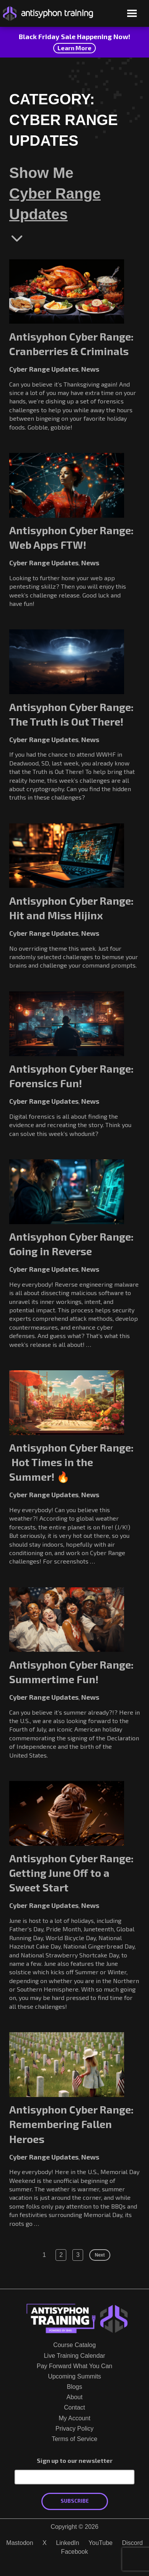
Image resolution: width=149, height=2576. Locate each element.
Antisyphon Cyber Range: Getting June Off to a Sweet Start (71, 1872)
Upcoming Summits (74, 2376)
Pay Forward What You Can (74, 2366)
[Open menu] (132, 14)
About (75, 2397)
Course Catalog (74, 2345)
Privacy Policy (75, 2428)
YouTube (100, 2543)
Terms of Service (74, 2439)
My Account (74, 2418)
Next (100, 2255)
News (90, 369)
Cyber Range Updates (55, 203)
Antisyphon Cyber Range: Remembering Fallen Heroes (71, 2124)
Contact (74, 2407)
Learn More (74, 47)
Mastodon (19, 2543)
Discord (132, 2543)
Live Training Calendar (74, 2355)
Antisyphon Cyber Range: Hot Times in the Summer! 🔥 (71, 1462)
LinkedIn (67, 2543)
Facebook (74, 2551)
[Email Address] (74, 2477)
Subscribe (75, 2501)
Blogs (74, 2386)
